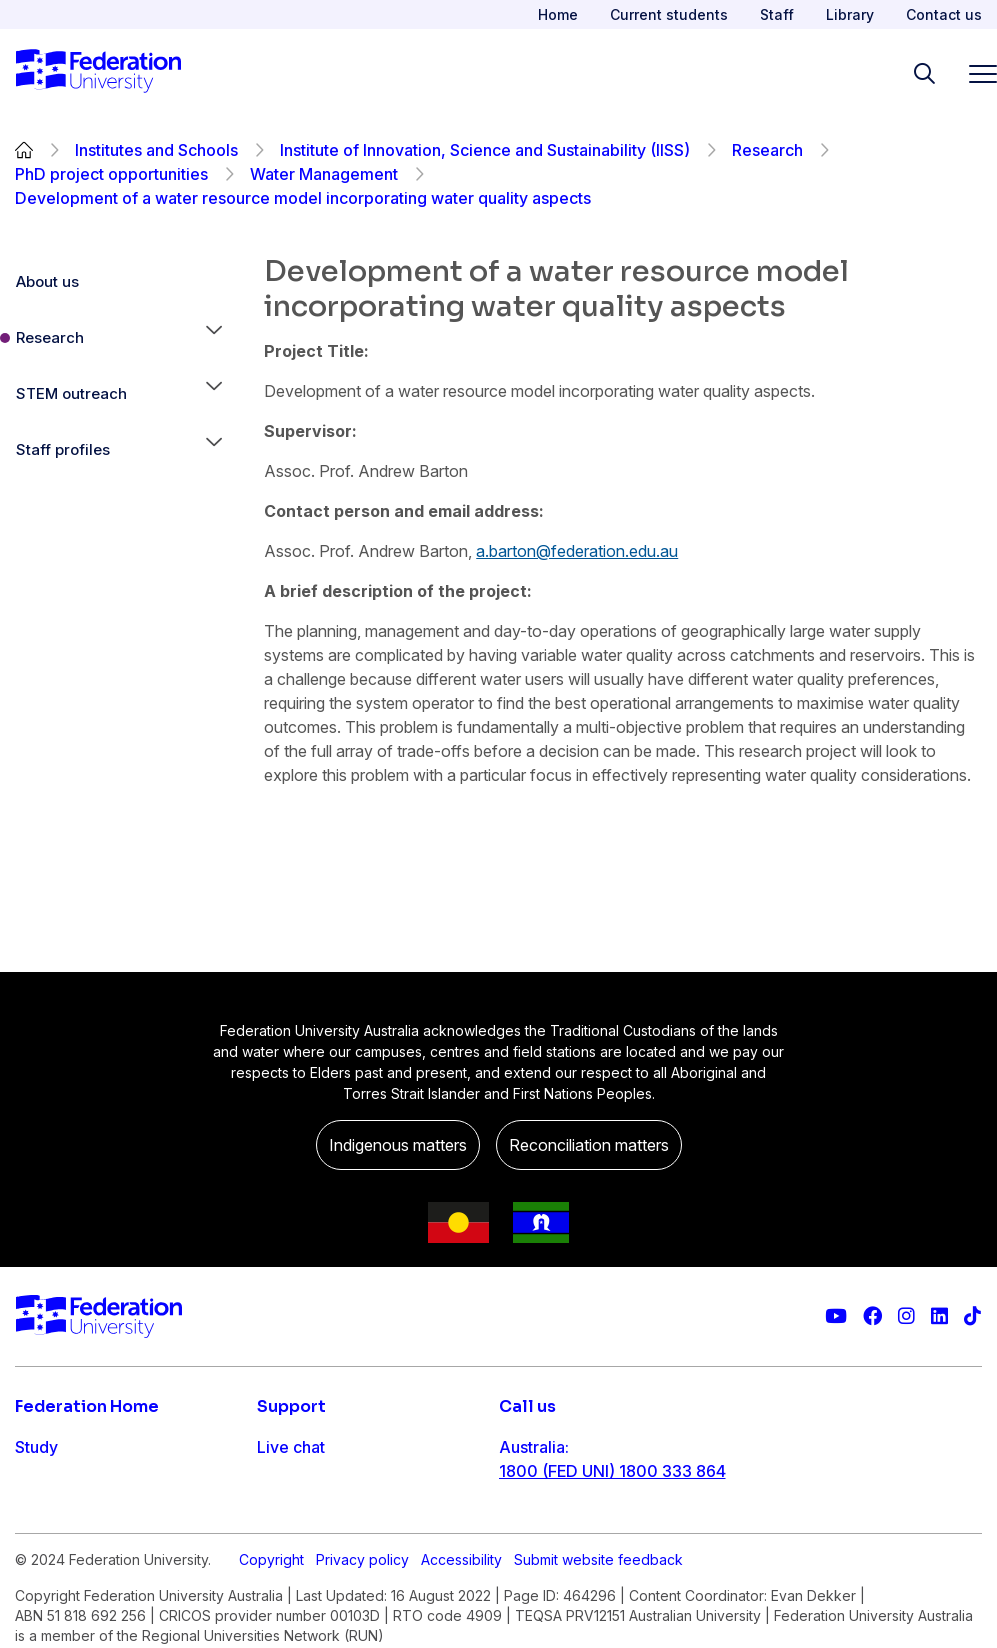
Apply (37, 1487)
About (38, 1607)
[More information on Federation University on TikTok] (972, 1316)
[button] (214, 338)
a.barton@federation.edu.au (577, 551)
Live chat (291, 1447)
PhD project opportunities (111, 174)
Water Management (324, 174)
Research (767, 150)
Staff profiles (63, 449)
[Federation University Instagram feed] (906, 1316)
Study (36, 1447)
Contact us (944, 14)
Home (558, 14)
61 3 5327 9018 (557, 1535)
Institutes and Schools (156, 150)
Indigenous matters (398, 1145)
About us (47, 281)
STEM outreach (71, 393)
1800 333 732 (552, 1599)
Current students (669, 14)
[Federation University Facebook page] (872, 1316)
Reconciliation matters (589, 1145)
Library (850, 14)
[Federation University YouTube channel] (836, 1316)
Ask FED (288, 1527)
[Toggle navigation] (975, 73)
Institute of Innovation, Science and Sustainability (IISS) (485, 150)
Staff (777, 14)
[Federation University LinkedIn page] (939, 1316)
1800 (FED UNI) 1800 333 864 (612, 1471)
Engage (43, 1567)
